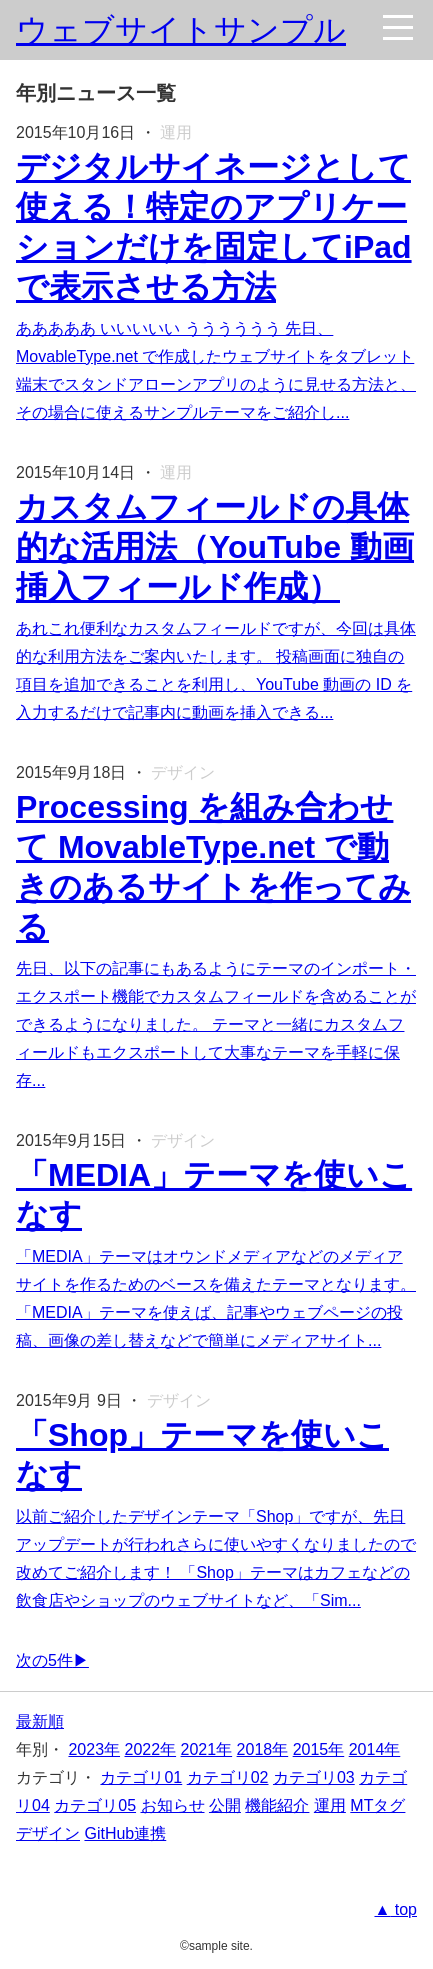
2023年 (94, 1749)
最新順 (40, 1721)
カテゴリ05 (95, 1805)
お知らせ (173, 1805)
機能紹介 (277, 1805)
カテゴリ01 (141, 1777)
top (403, 1909)
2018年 (263, 1749)
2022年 (151, 1749)
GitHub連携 (125, 1833)
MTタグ (377, 1805)
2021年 (207, 1749)
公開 (225, 1805)
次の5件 (44, 1660)
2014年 (375, 1749)
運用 (330, 1805)
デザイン (48, 1833)
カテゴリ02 (228, 1777)
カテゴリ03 (314, 1777)
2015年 (319, 1749)
